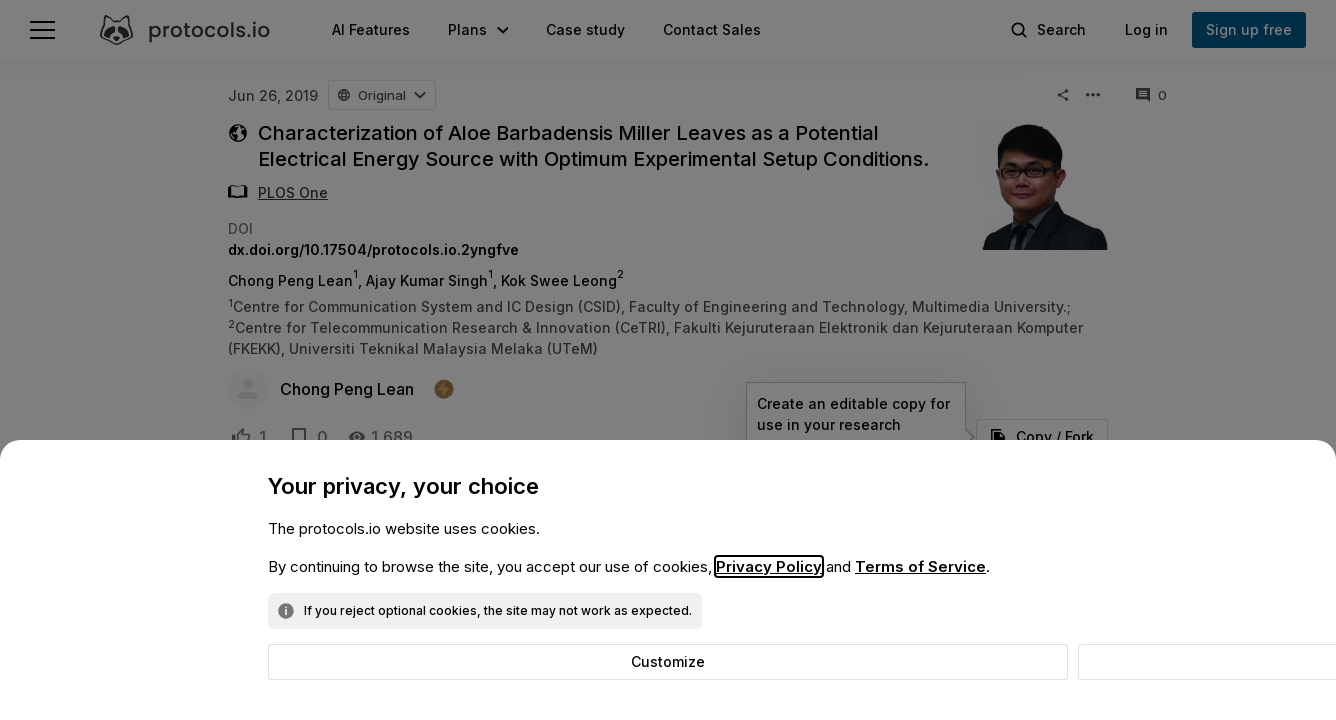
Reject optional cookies (677, 661)
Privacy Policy (769, 566)
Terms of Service (920, 566)
